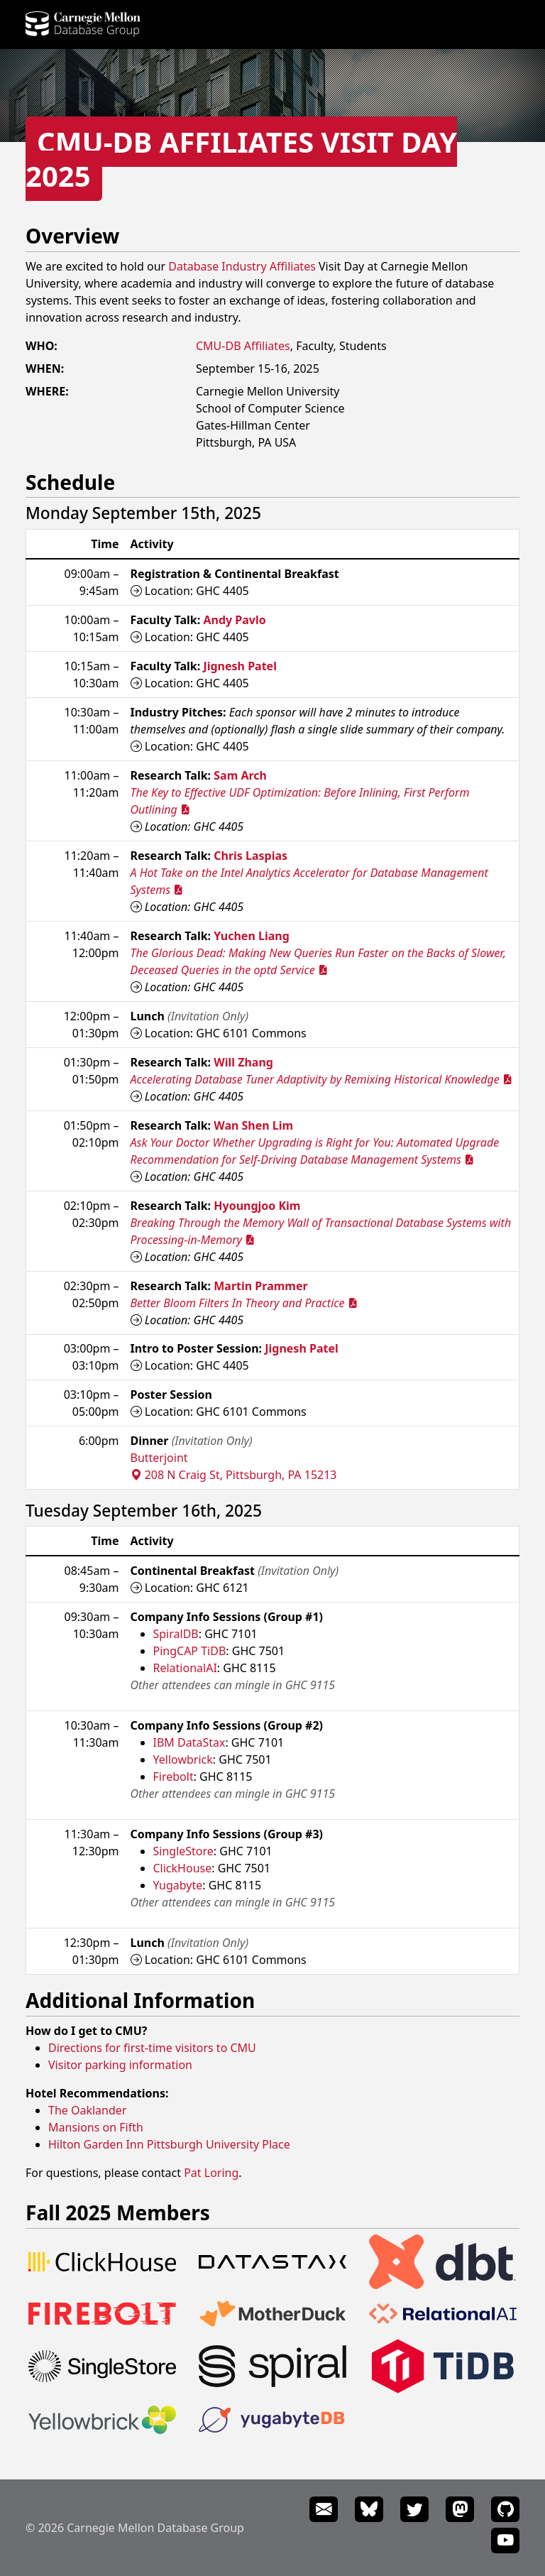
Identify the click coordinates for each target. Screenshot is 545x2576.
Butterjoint (159, 1458)
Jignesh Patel (240, 666)
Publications (292, 26)
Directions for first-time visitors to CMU (152, 2048)
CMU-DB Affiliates (243, 346)
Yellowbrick (183, 1759)
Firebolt (173, 1776)
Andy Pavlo (234, 620)
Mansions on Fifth (95, 2127)
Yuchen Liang (252, 936)
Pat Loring (211, 2173)
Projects (224, 26)
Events (446, 26)
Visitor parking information (120, 2065)
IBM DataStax (189, 1742)
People (175, 26)
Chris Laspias (250, 855)
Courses (358, 26)
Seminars (498, 26)
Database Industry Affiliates (242, 266)
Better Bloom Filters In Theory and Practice (244, 1303)
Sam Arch (240, 775)
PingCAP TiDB (189, 1651)
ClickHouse (182, 1868)
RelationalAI (185, 1668)
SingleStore (183, 1851)
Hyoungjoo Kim (257, 1205)
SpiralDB (176, 1634)
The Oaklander (87, 2110)
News (403, 26)
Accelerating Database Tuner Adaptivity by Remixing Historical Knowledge (321, 1079)
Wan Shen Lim (253, 1125)
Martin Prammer (260, 1286)
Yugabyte (178, 1885)
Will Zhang (243, 1062)
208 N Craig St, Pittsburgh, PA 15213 (234, 1475)
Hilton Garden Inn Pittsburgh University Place (169, 2144)
